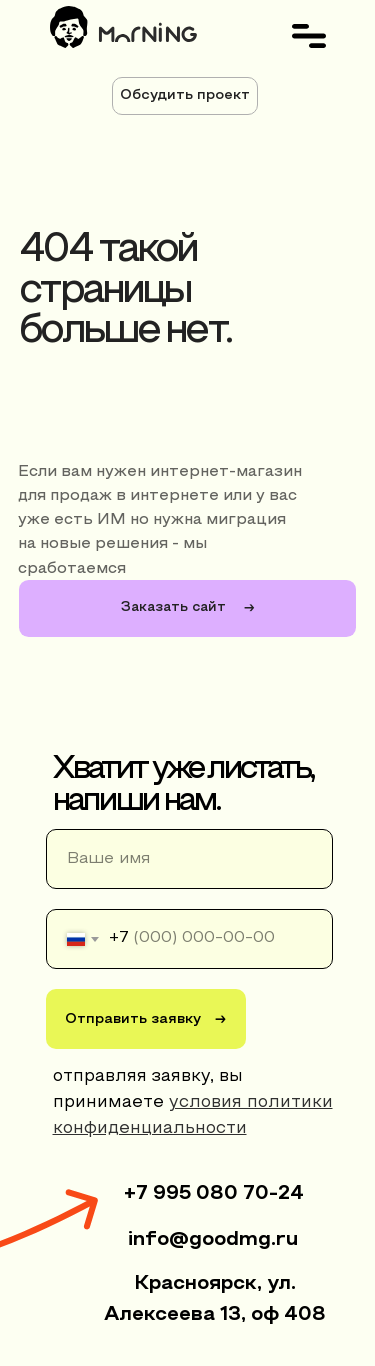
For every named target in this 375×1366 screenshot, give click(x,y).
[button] (185, 96)
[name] (189, 859)
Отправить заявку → (145, 1019)
